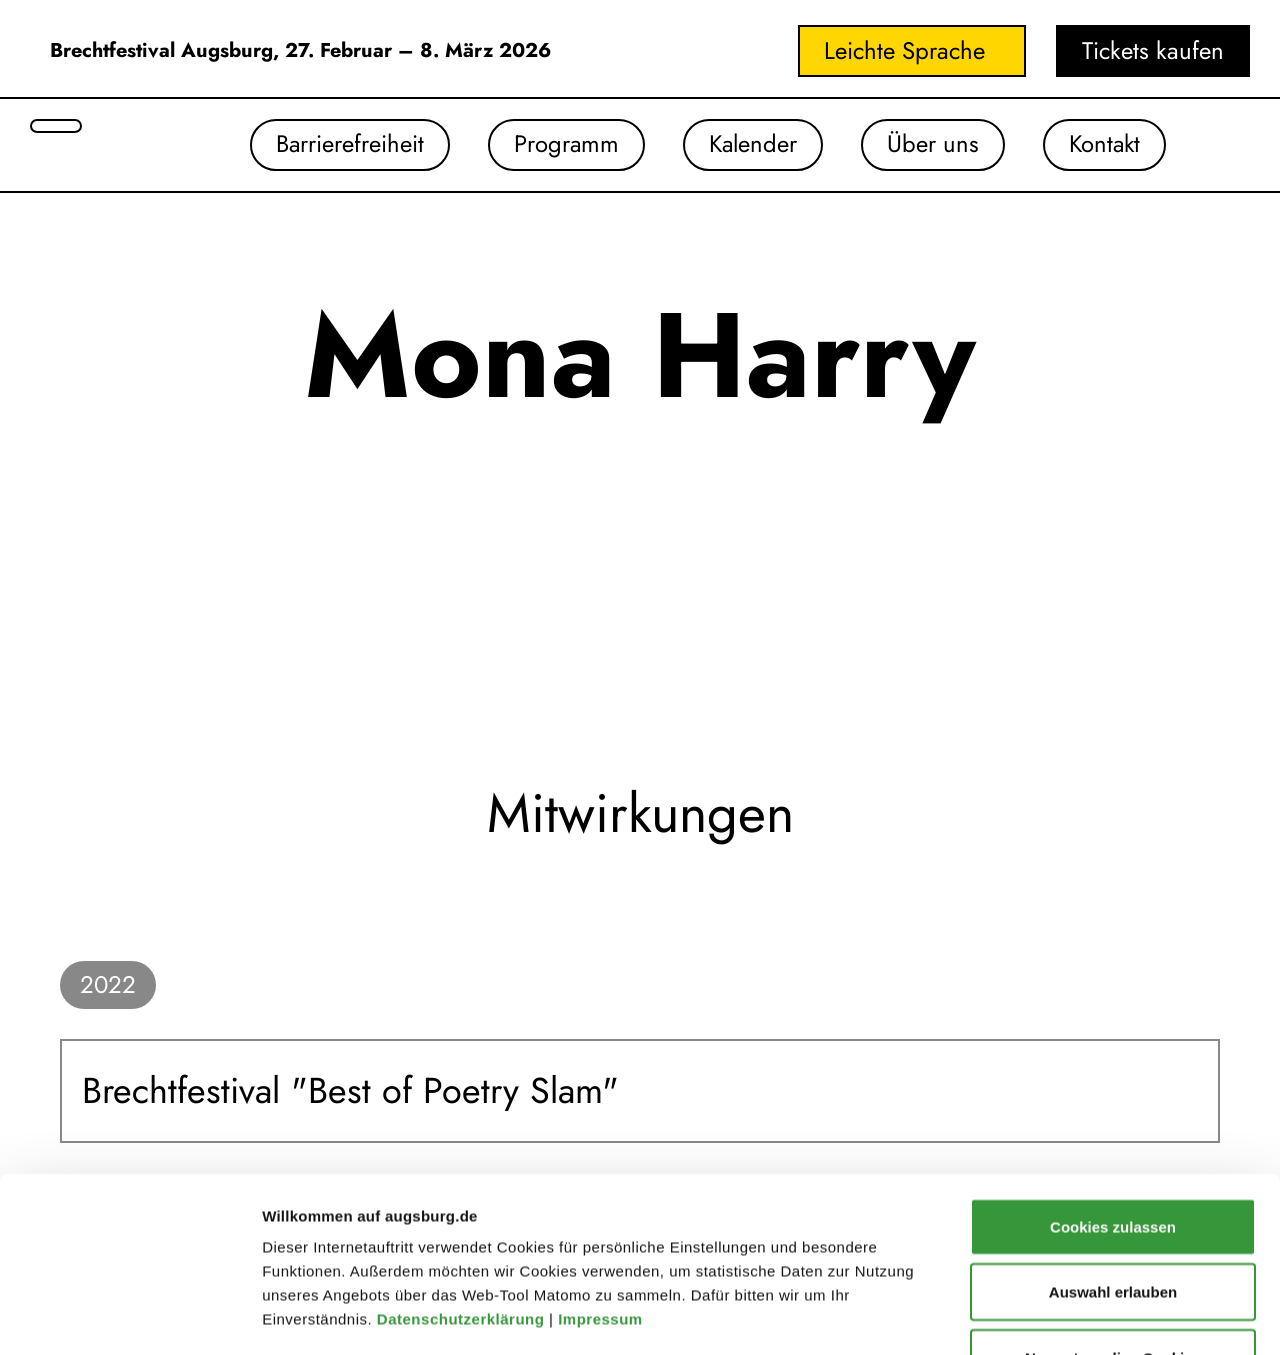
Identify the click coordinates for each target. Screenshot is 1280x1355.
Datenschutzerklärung (463, 1160)
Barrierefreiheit (342, 144)
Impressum (602, 1160)
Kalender (748, 144)
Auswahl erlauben (1113, 1134)
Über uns (930, 144)
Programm (560, 144)
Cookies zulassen (1113, 1068)
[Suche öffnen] (56, 126)
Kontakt (1103, 144)
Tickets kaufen (1153, 50)
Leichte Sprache (904, 50)
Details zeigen (1063, 1315)
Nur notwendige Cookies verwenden (1113, 1211)
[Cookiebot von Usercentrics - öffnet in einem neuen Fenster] (129, 1316)
